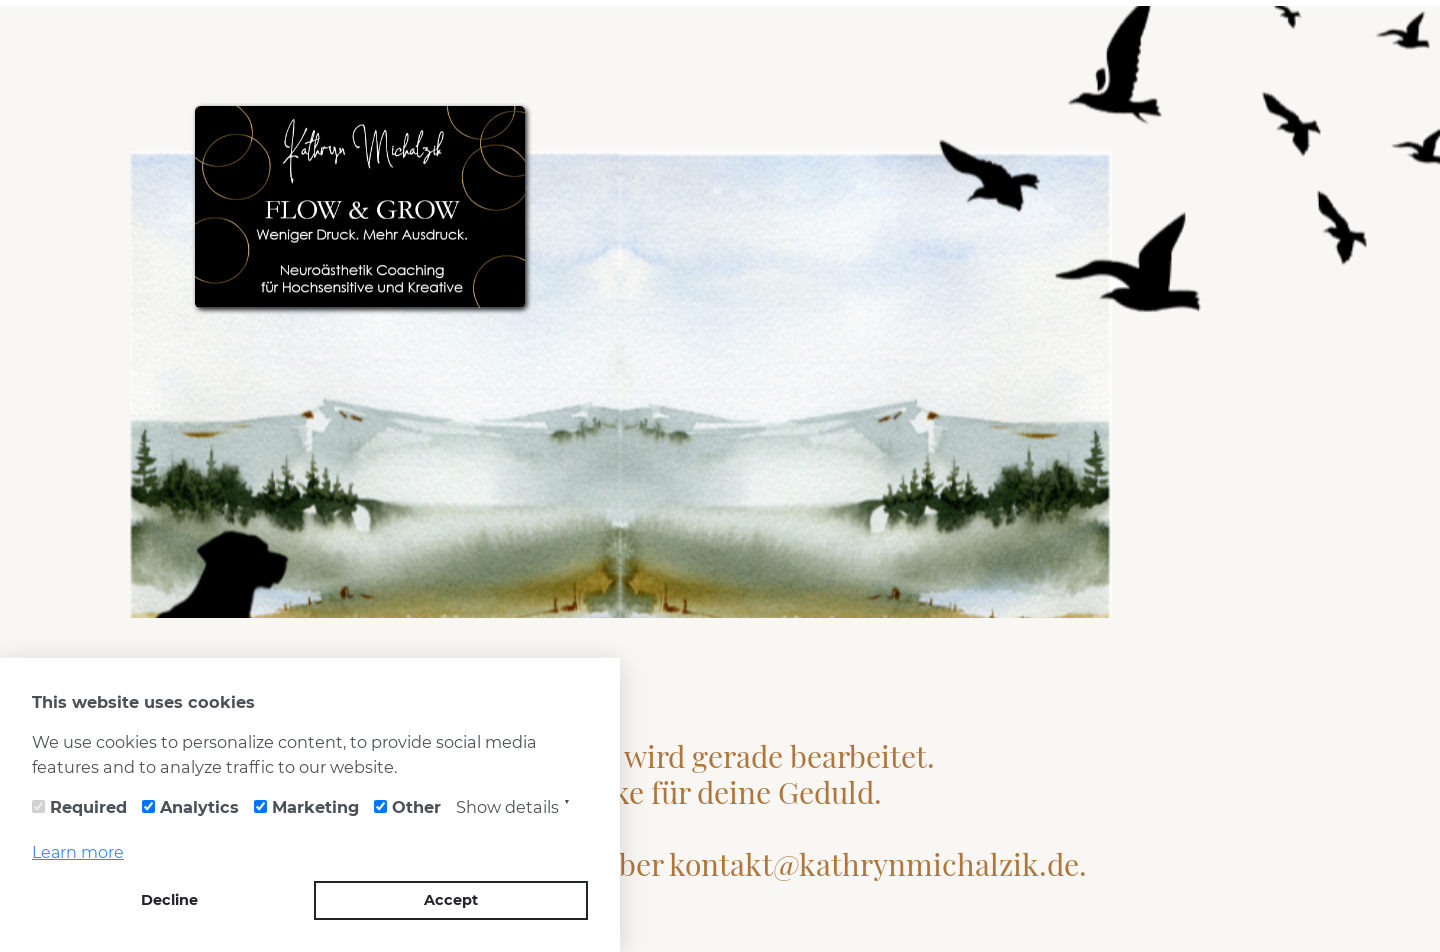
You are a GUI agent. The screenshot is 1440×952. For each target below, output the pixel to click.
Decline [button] (169, 900)
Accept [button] (451, 900)
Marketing (315, 807)
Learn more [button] (78, 852)
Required (88, 807)
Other (416, 807)
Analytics (199, 807)
